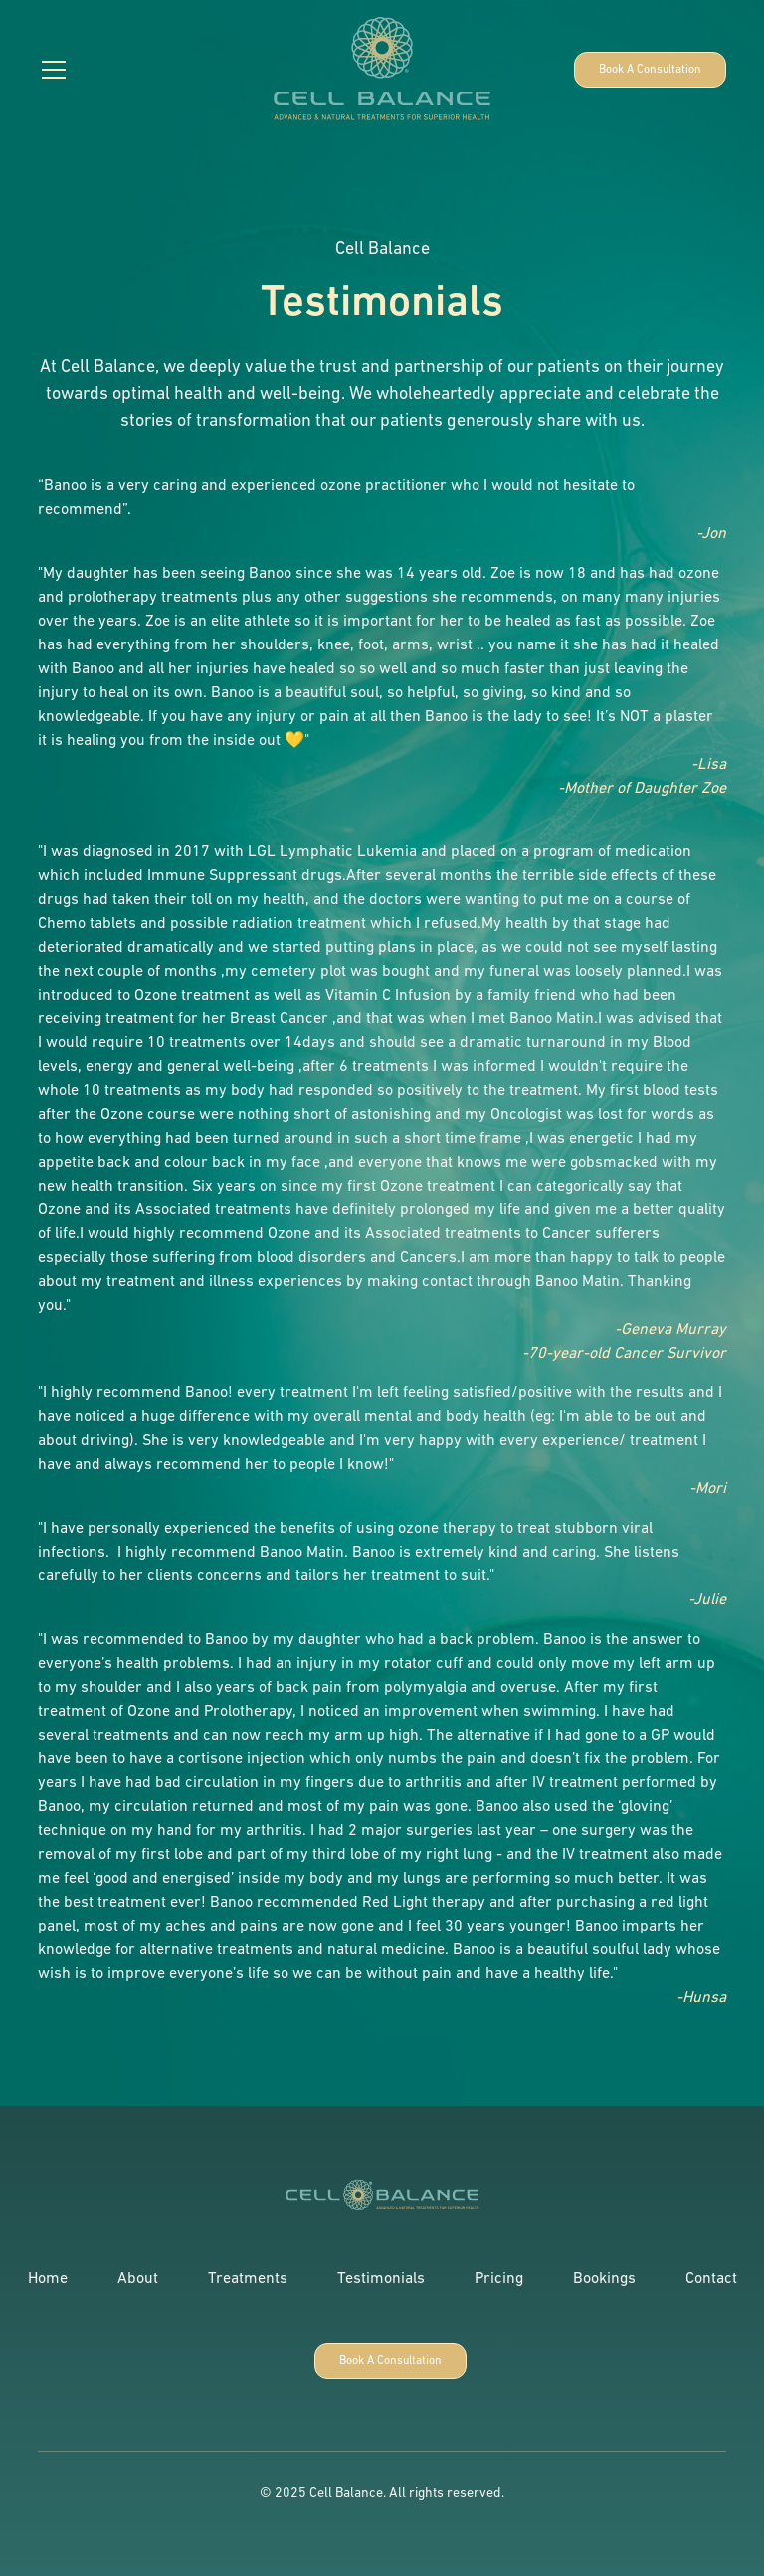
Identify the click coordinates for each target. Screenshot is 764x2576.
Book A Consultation (650, 70)
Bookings (604, 2279)
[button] (136, 69)
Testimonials (381, 2279)
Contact (711, 2279)
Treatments (247, 2279)
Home (48, 2279)
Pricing (499, 2279)
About (137, 2279)
